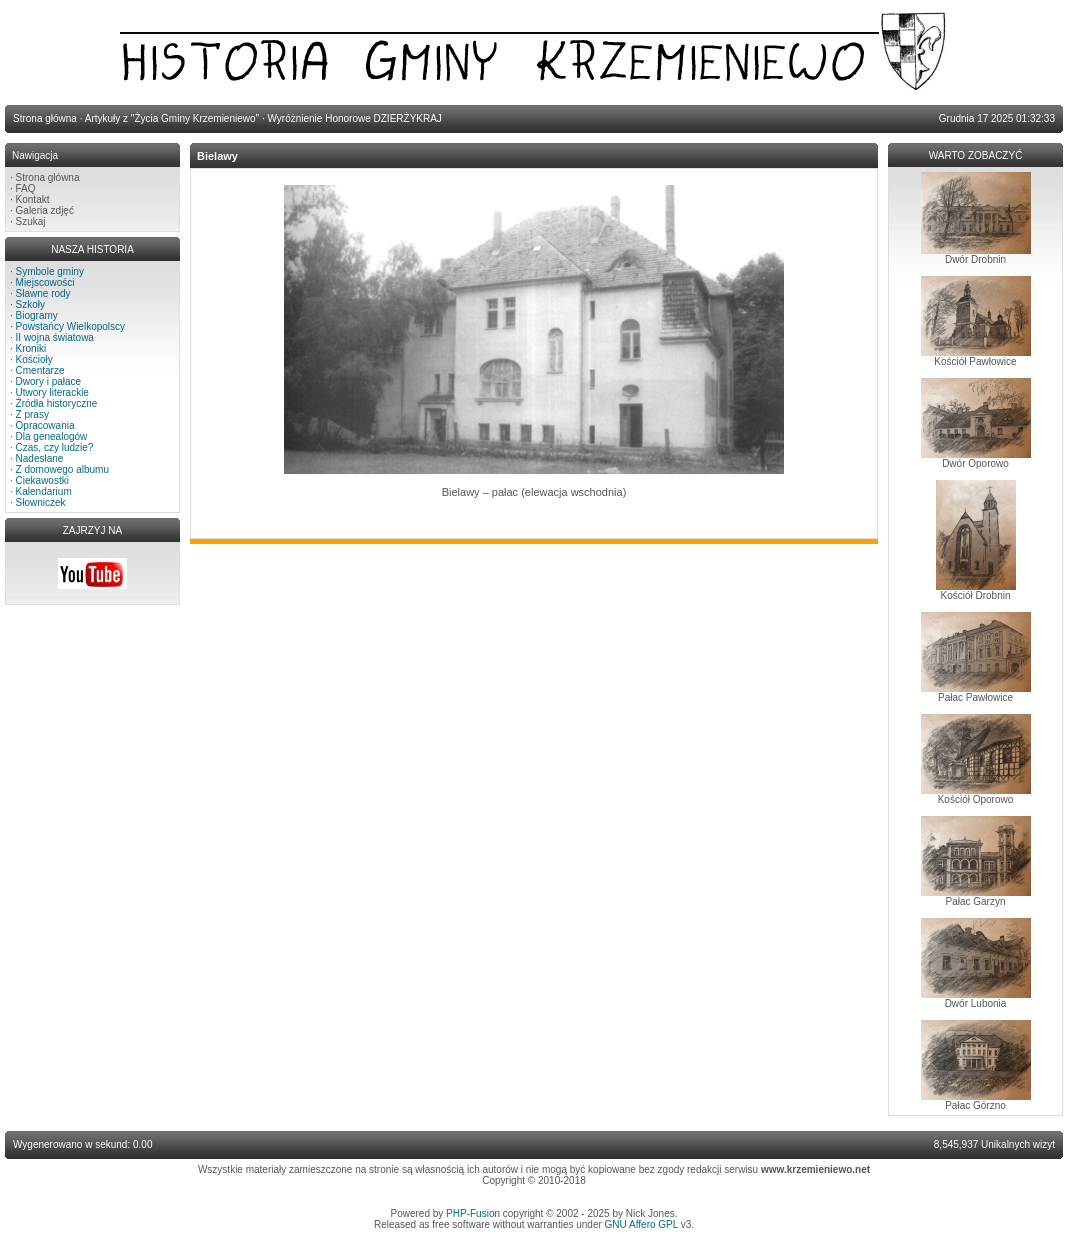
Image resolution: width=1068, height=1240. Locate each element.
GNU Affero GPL (641, 1224)
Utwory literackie (52, 392)
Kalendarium (44, 491)
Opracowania (45, 425)
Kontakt (33, 199)
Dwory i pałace (49, 381)
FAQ (26, 188)
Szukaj (31, 221)
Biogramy (37, 315)
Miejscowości (45, 282)
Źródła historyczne (57, 403)
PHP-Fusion (473, 1213)
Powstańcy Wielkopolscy (70, 326)
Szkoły (30, 304)
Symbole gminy (50, 271)
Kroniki (31, 348)
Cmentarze (40, 370)
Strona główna (48, 177)
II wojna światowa (55, 337)
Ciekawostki (42, 480)
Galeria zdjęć (45, 210)
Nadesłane (40, 458)
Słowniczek (41, 502)
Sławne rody (43, 293)
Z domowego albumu (62, 469)
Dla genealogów (52, 436)
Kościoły (34, 359)
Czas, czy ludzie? (55, 447)
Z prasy (32, 414)
